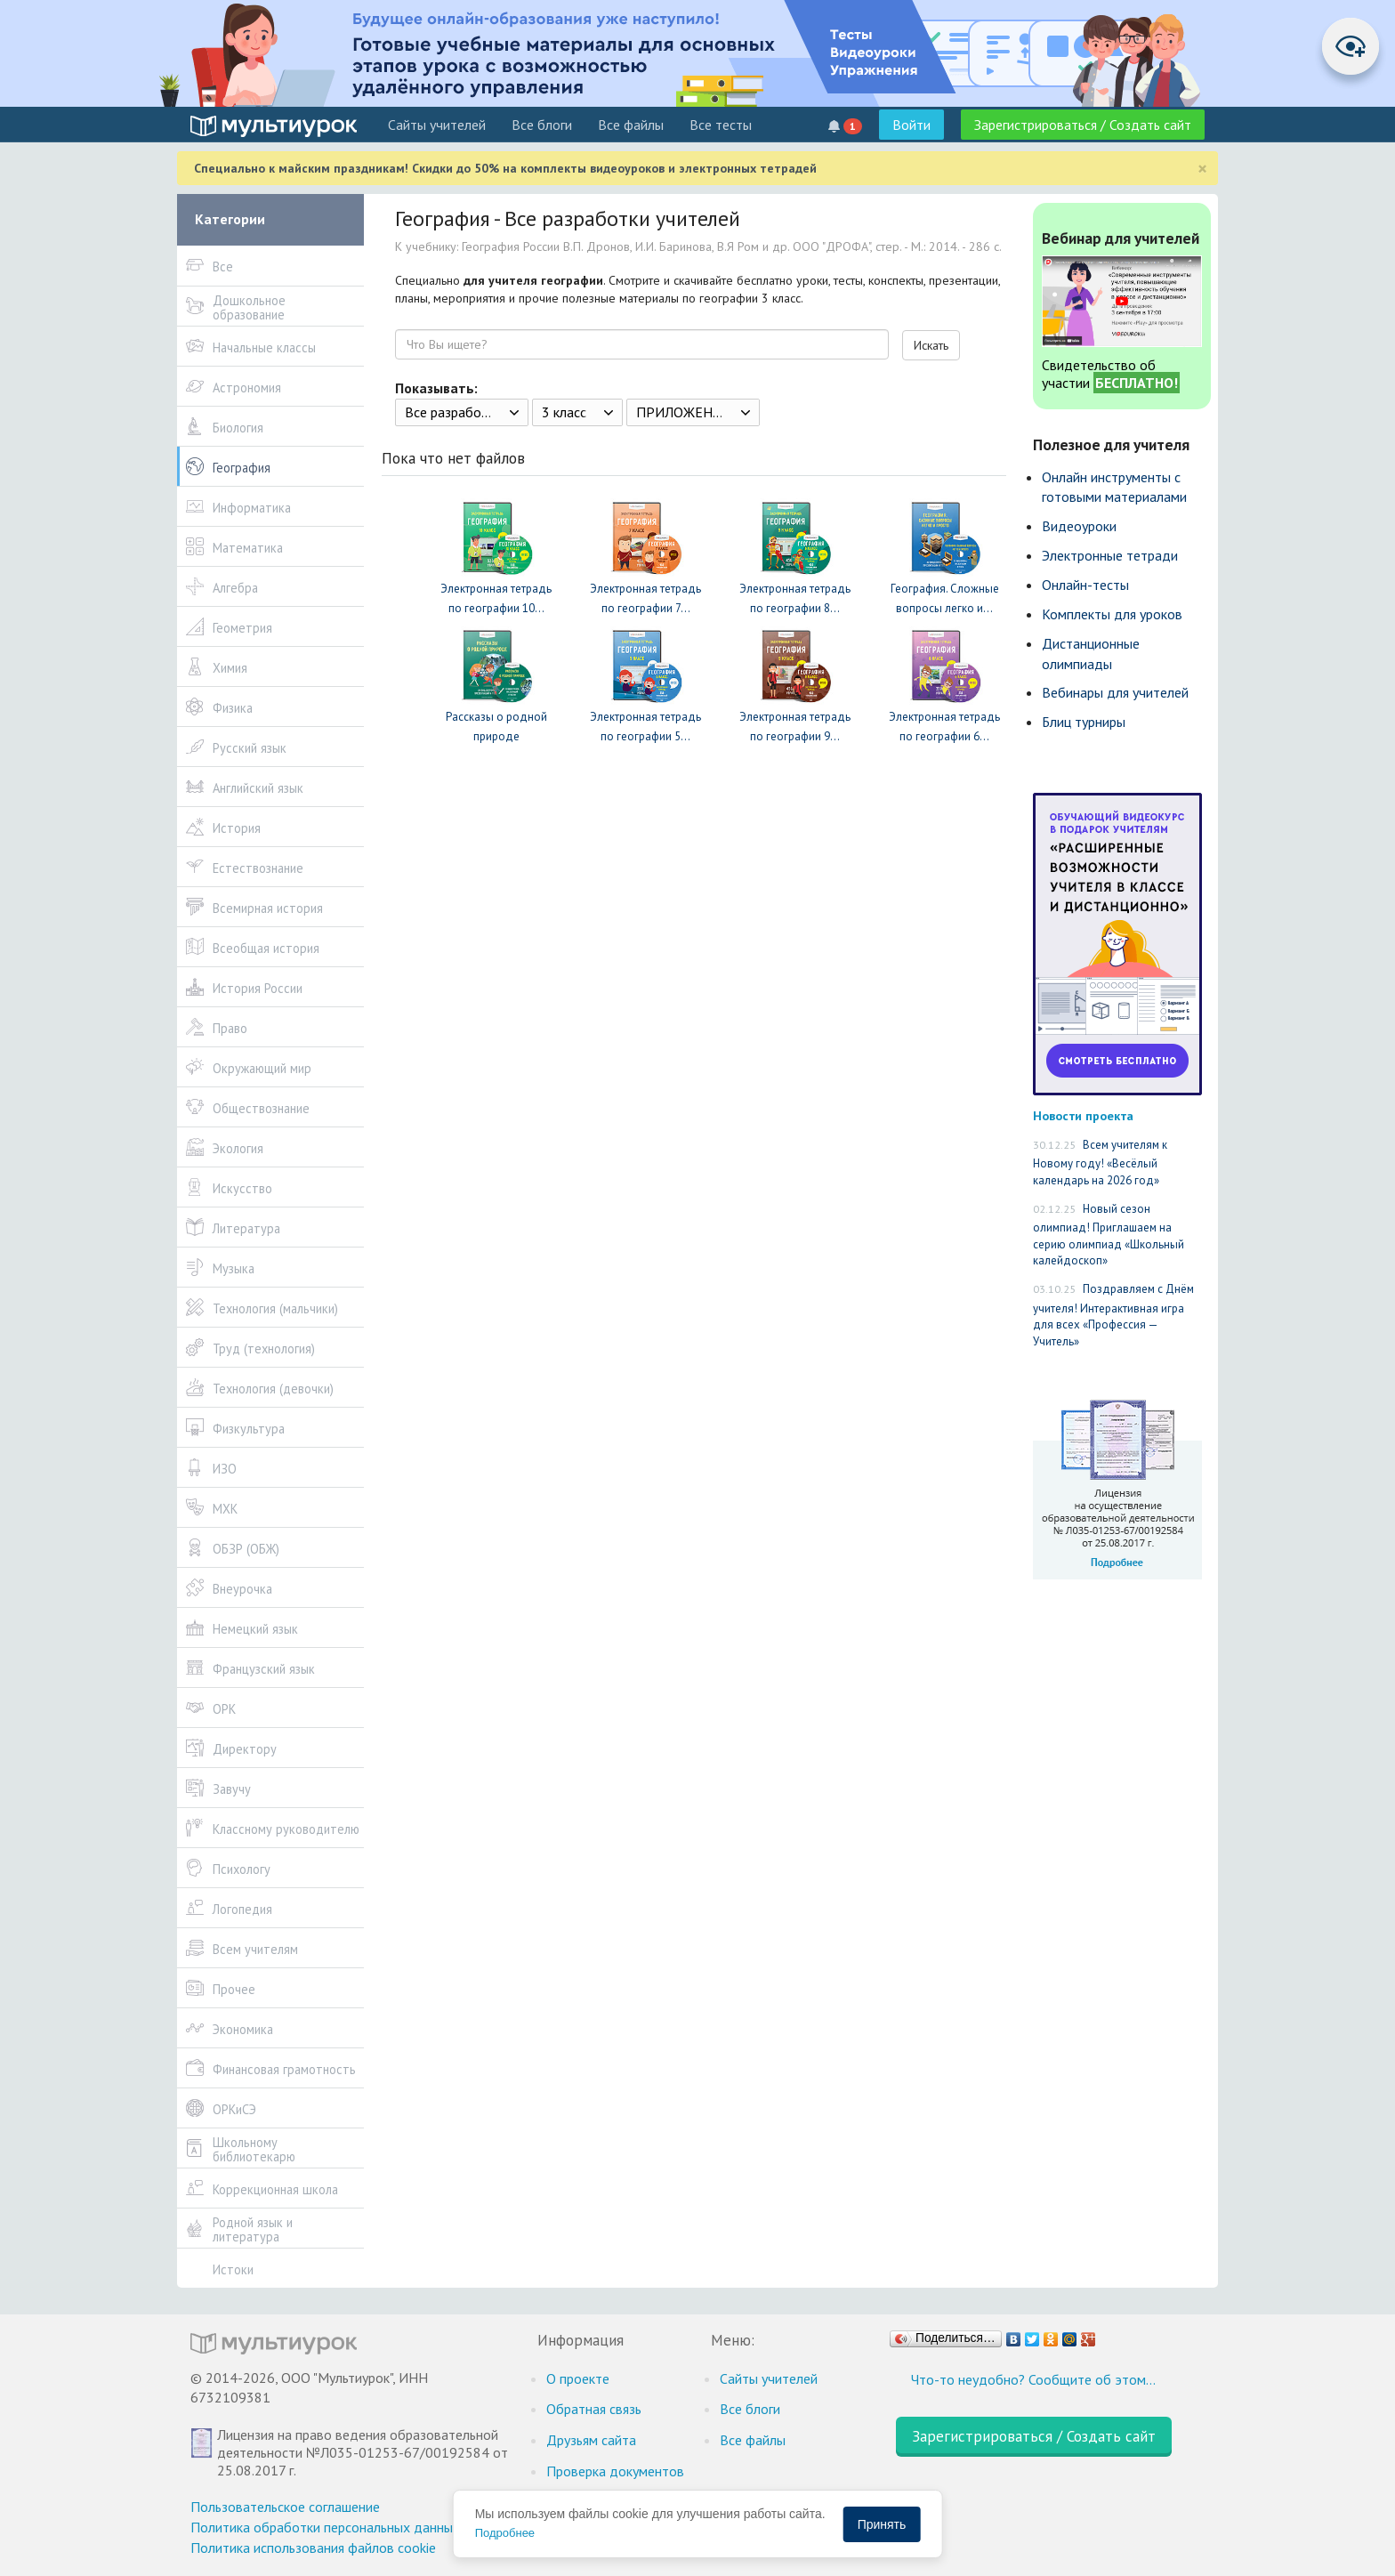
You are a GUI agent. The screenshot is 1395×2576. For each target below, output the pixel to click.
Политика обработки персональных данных (325, 2527)
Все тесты (720, 124)
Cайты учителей (437, 124)
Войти (911, 124)
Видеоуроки (1079, 526)
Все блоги (542, 124)
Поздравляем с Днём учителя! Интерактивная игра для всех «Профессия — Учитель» (1113, 1315)
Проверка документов (615, 2471)
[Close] (1202, 168)
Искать (931, 345)
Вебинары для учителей (1115, 692)
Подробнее (505, 2533)
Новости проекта (1083, 1115)
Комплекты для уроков (1112, 614)
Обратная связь (593, 2409)
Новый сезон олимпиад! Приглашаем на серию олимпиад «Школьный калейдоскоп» (1108, 1235)
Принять (882, 2524)
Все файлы (631, 124)
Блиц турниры (1083, 722)
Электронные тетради (1110, 555)
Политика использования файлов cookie (313, 2547)
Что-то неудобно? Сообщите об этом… (1033, 2379)
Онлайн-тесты (1085, 585)
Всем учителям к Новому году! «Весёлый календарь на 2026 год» (1100, 1162)
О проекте (577, 2378)
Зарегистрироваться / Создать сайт (1082, 124)
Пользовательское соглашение (285, 2506)
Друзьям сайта (591, 2440)
